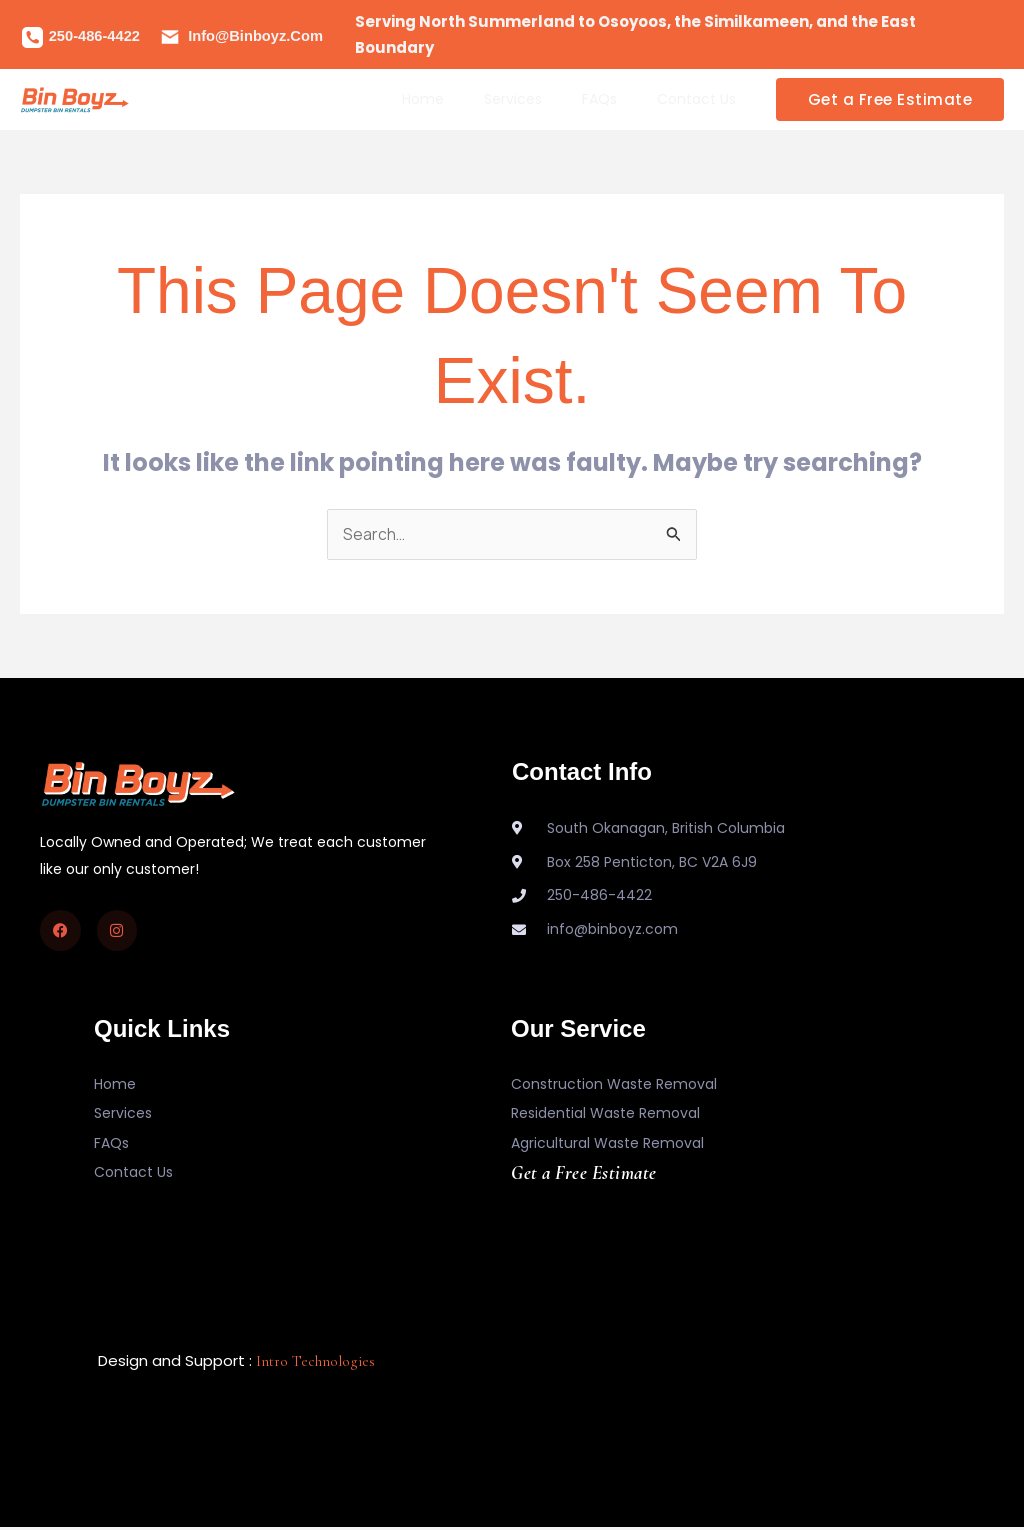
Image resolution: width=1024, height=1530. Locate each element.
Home (465, 99)
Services (543, 99)
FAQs (617, 99)
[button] (890, 99)
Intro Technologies (315, 1364)
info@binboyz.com (255, 36)
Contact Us (702, 99)
